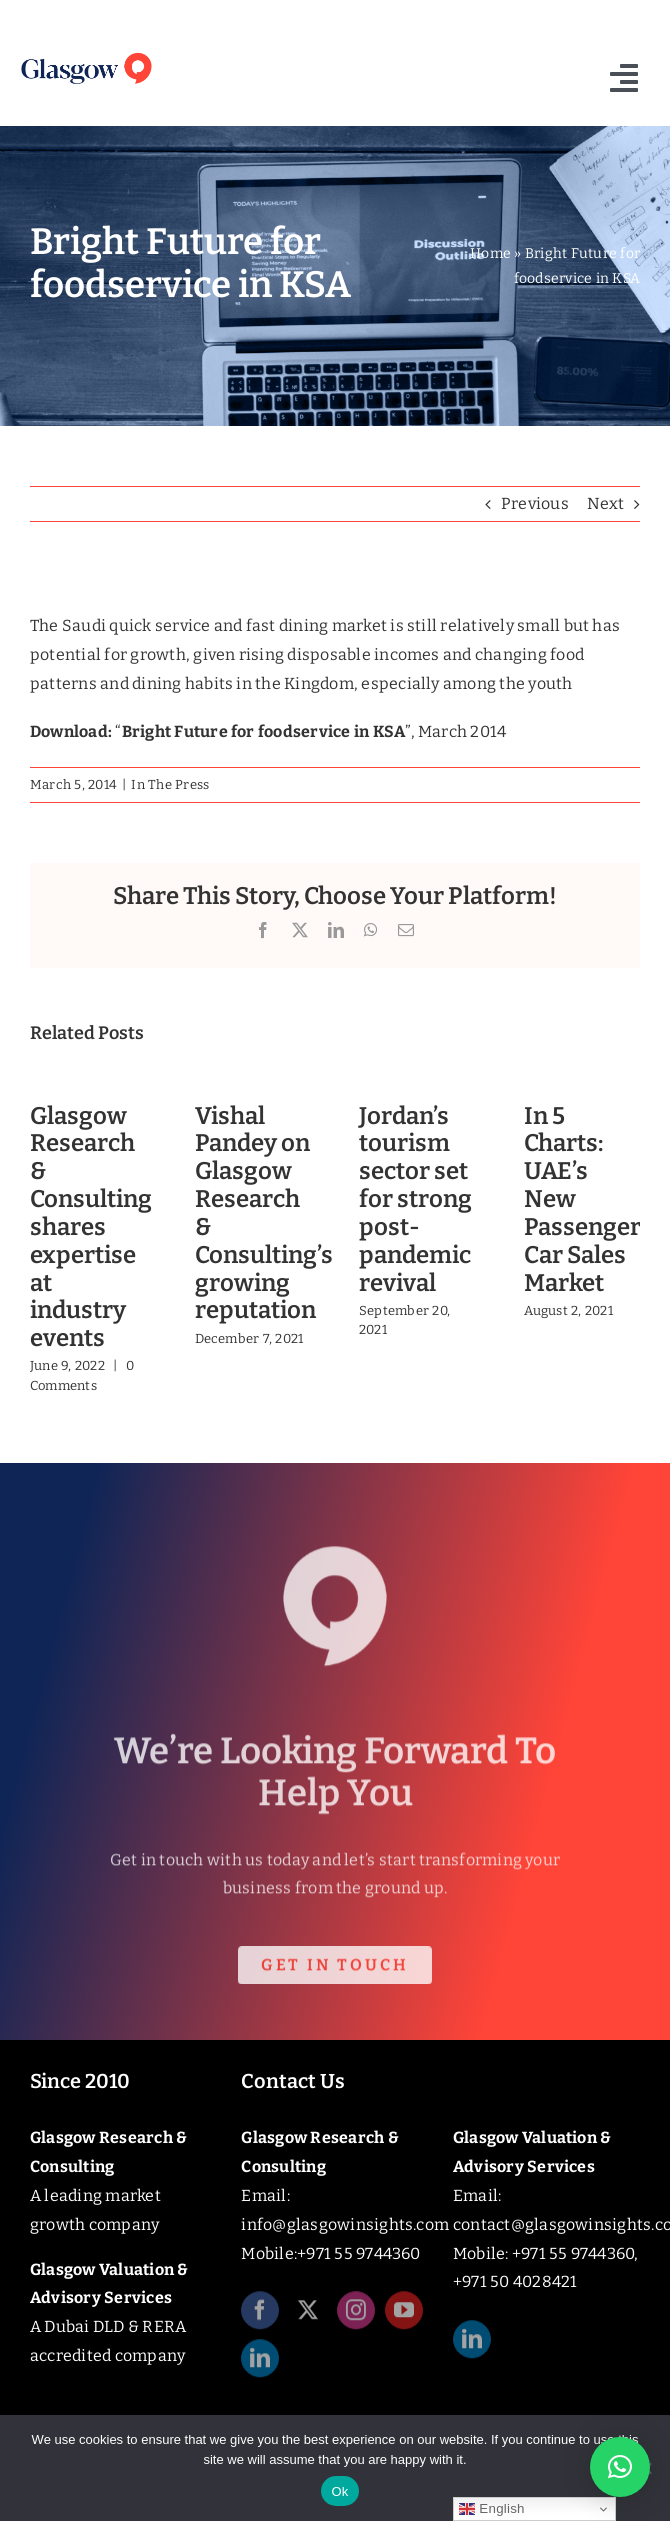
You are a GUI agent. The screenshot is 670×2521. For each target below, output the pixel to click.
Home (490, 253)
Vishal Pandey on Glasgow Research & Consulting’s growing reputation (264, 1213)
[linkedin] (260, 2365)
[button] (620, 2467)
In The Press (170, 784)
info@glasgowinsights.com (345, 2224)
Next (605, 503)
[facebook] (260, 2317)
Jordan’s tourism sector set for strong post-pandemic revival (415, 1199)
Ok (339, 2491)
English (491, 2509)
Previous (535, 503)
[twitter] (308, 2317)
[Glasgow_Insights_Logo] (85, 54)
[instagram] (356, 2317)
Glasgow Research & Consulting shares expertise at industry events (91, 1227)
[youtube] (404, 2317)
